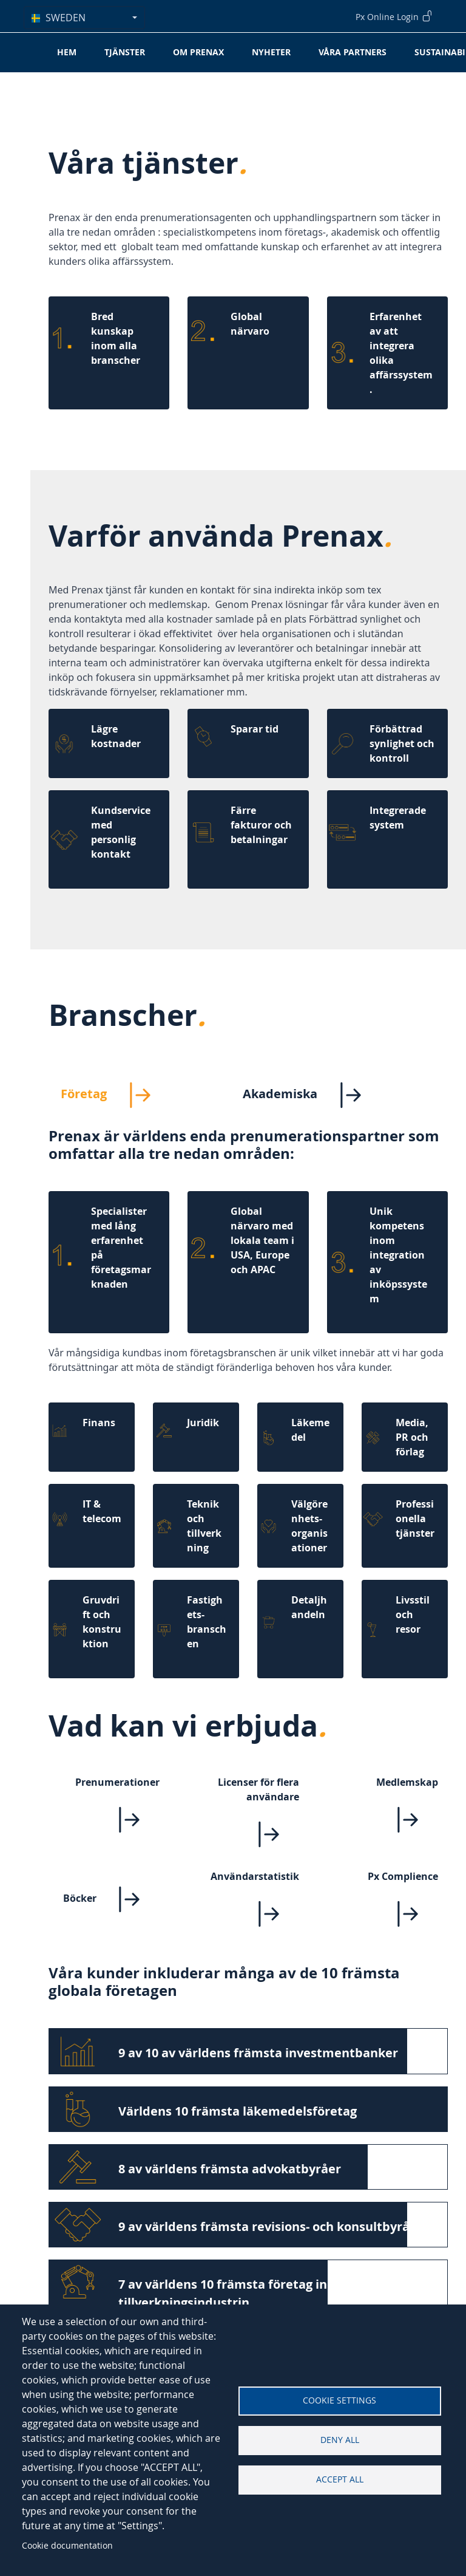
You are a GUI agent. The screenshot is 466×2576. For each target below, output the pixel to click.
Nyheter (271, 52)
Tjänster (124, 52)
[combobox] (84, 17)
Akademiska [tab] (312, 1095)
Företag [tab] (116, 1095)
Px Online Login (394, 16)
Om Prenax (198, 52)
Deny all (339, 2439)
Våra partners (353, 52)
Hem (66, 52)
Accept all (339, 2479)
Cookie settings (339, 2400)
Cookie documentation (67, 2545)
